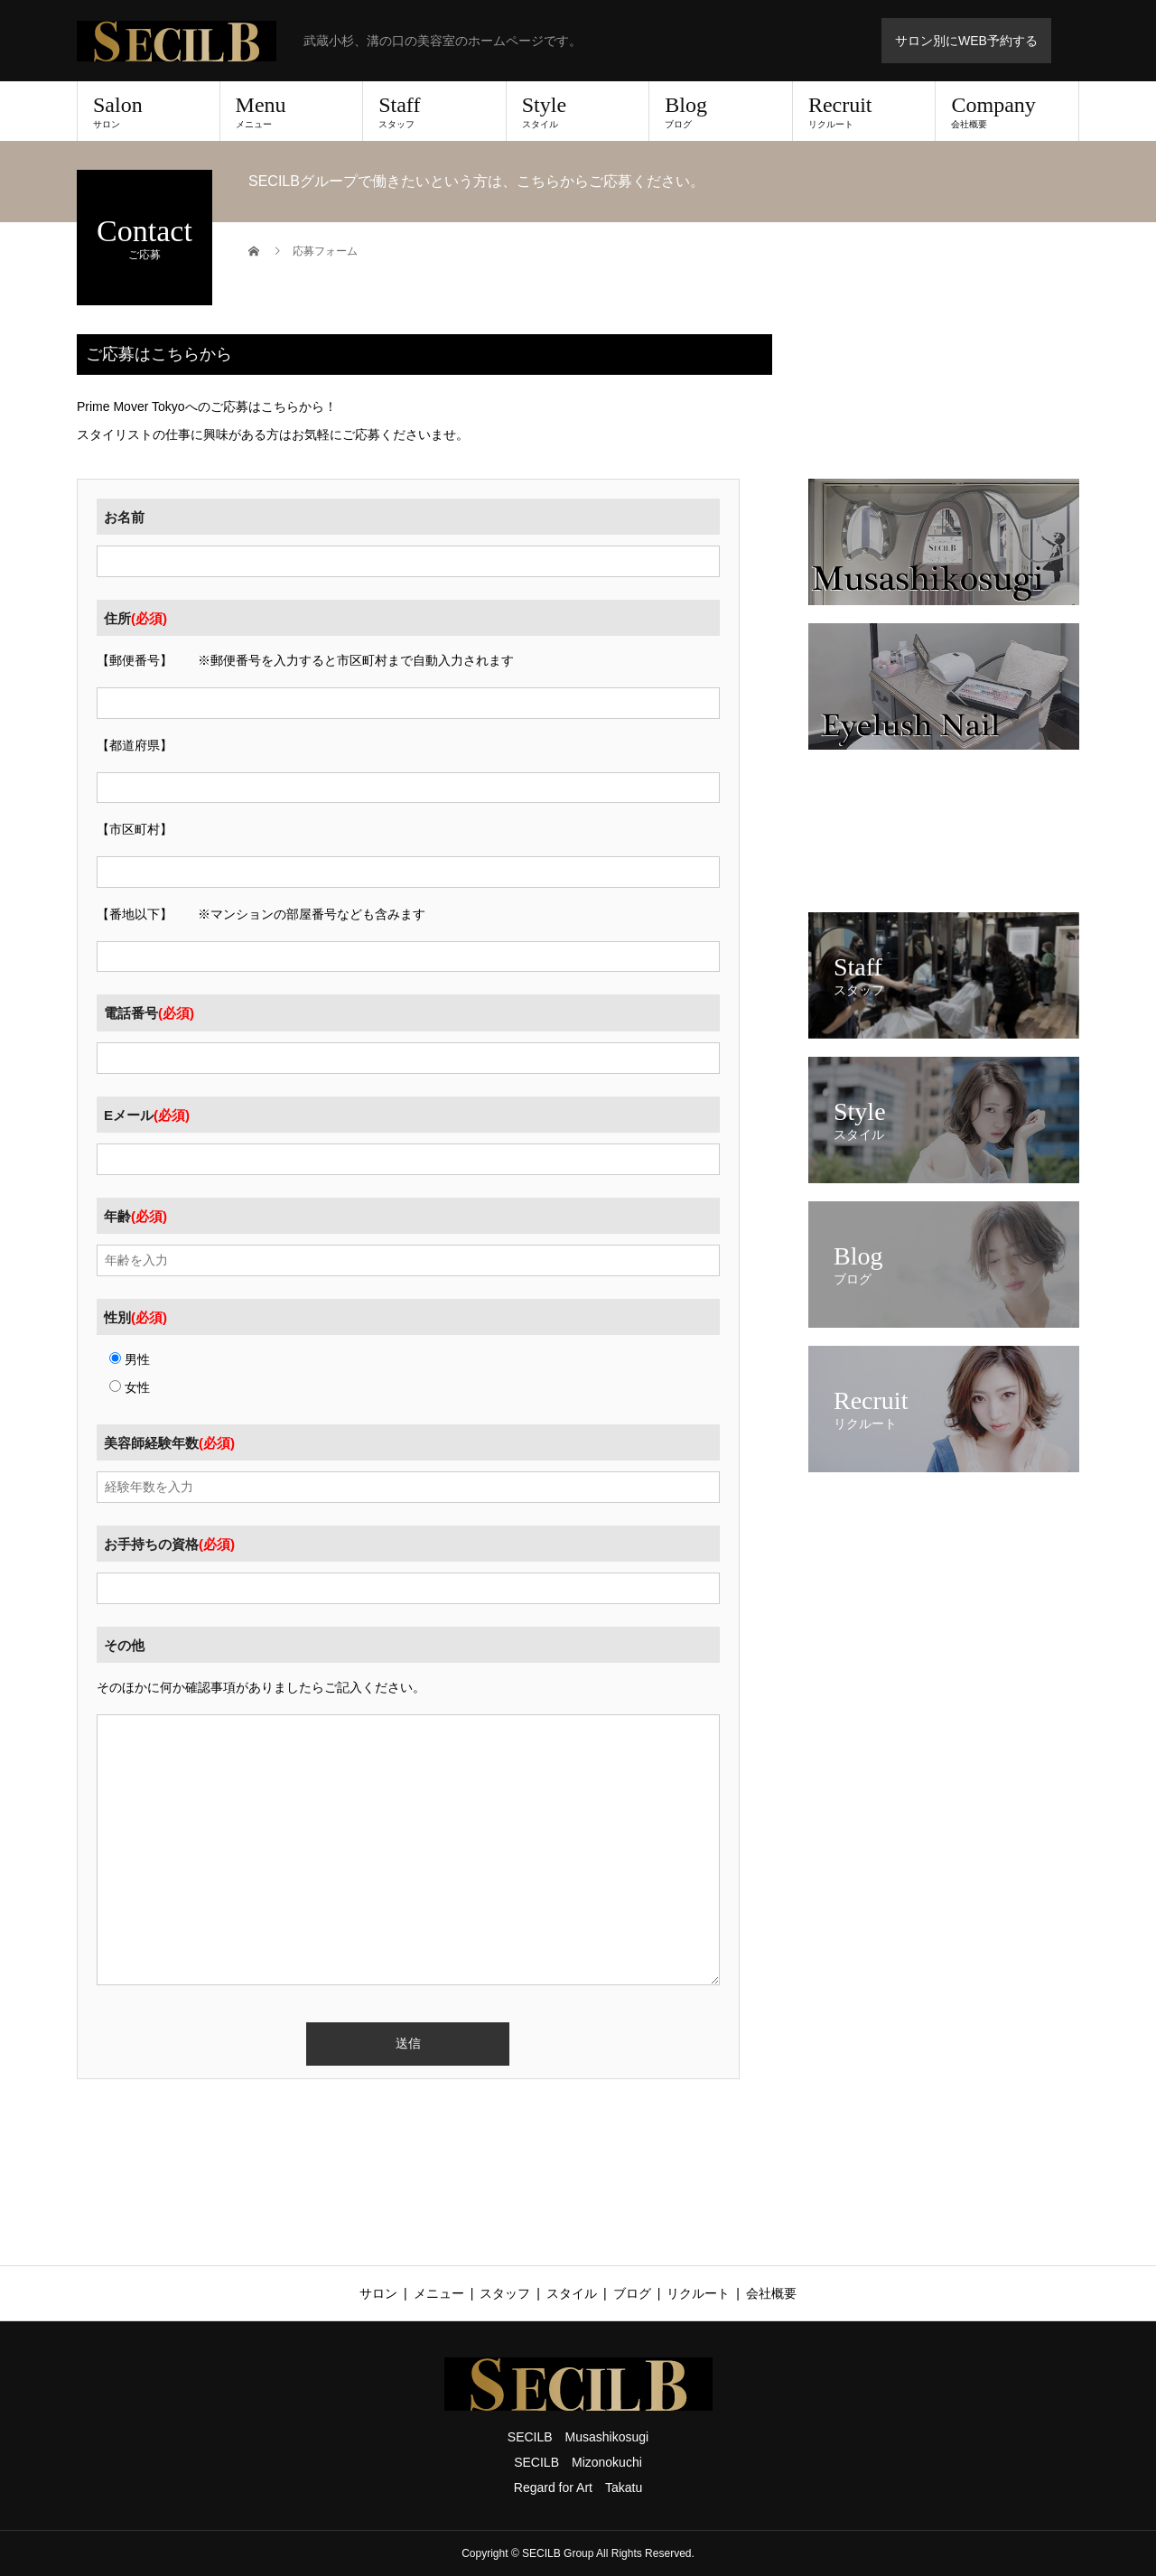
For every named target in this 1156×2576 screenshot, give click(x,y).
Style (578, 111)
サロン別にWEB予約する (966, 40)
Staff (434, 111)
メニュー (439, 2293)
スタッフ (505, 2293)
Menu (292, 111)
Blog (721, 111)
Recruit (864, 111)
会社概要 (771, 2293)
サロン (378, 2293)
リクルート (698, 2293)
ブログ (632, 2293)
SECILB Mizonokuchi (578, 2462)
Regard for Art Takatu (578, 2487)
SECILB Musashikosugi (578, 2437)
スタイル (571, 2293)
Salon (148, 111)
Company (1007, 111)
